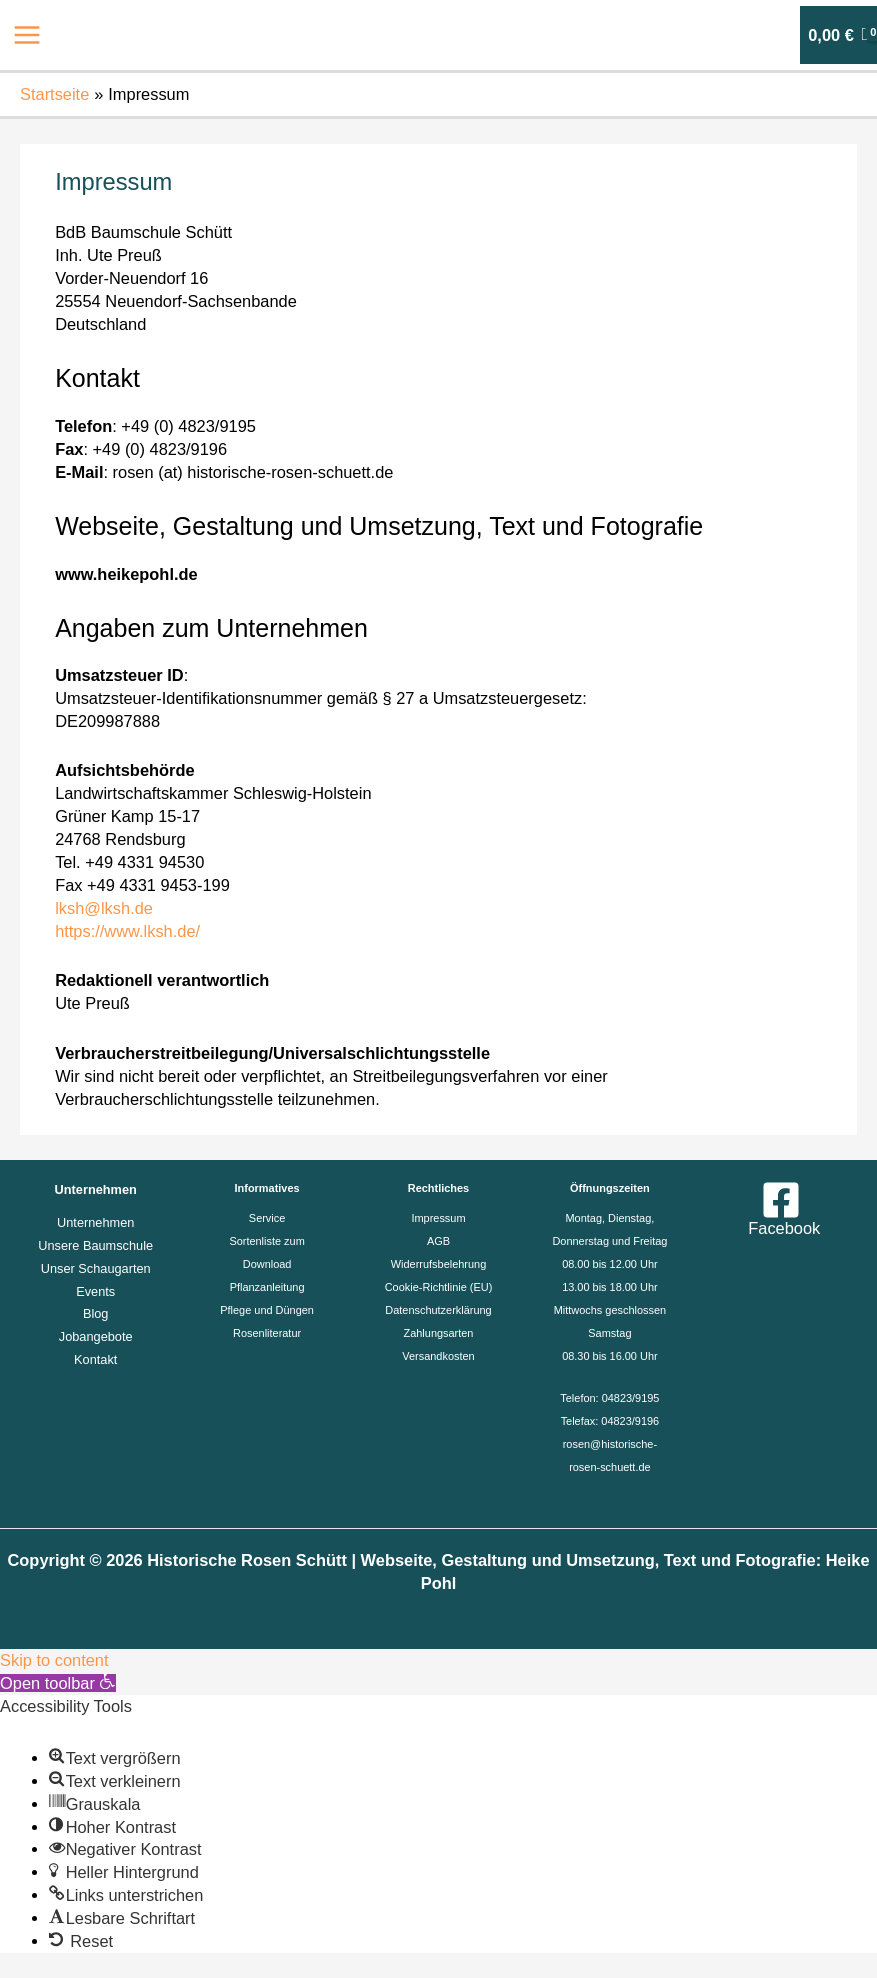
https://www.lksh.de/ (127, 931)
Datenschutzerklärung (438, 1310)
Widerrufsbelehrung (438, 1264)
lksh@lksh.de (104, 908)
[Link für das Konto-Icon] (771, 35)
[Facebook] (781, 1208)
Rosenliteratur (267, 1333)
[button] (58, 1683)
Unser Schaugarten (96, 1268)
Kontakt (95, 1359)
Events (95, 1291)
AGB (438, 1241)
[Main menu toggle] (27, 35)
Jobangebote (96, 1336)
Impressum (438, 1218)
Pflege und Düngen (267, 1310)
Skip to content (54, 1660)
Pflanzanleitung (267, 1287)
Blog (96, 1313)
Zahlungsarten (439, 1333)
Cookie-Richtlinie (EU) (439, 1287)
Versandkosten (438, 1356)
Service (267, 1218)
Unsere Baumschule (95, 1245)
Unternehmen (95, 1222)
